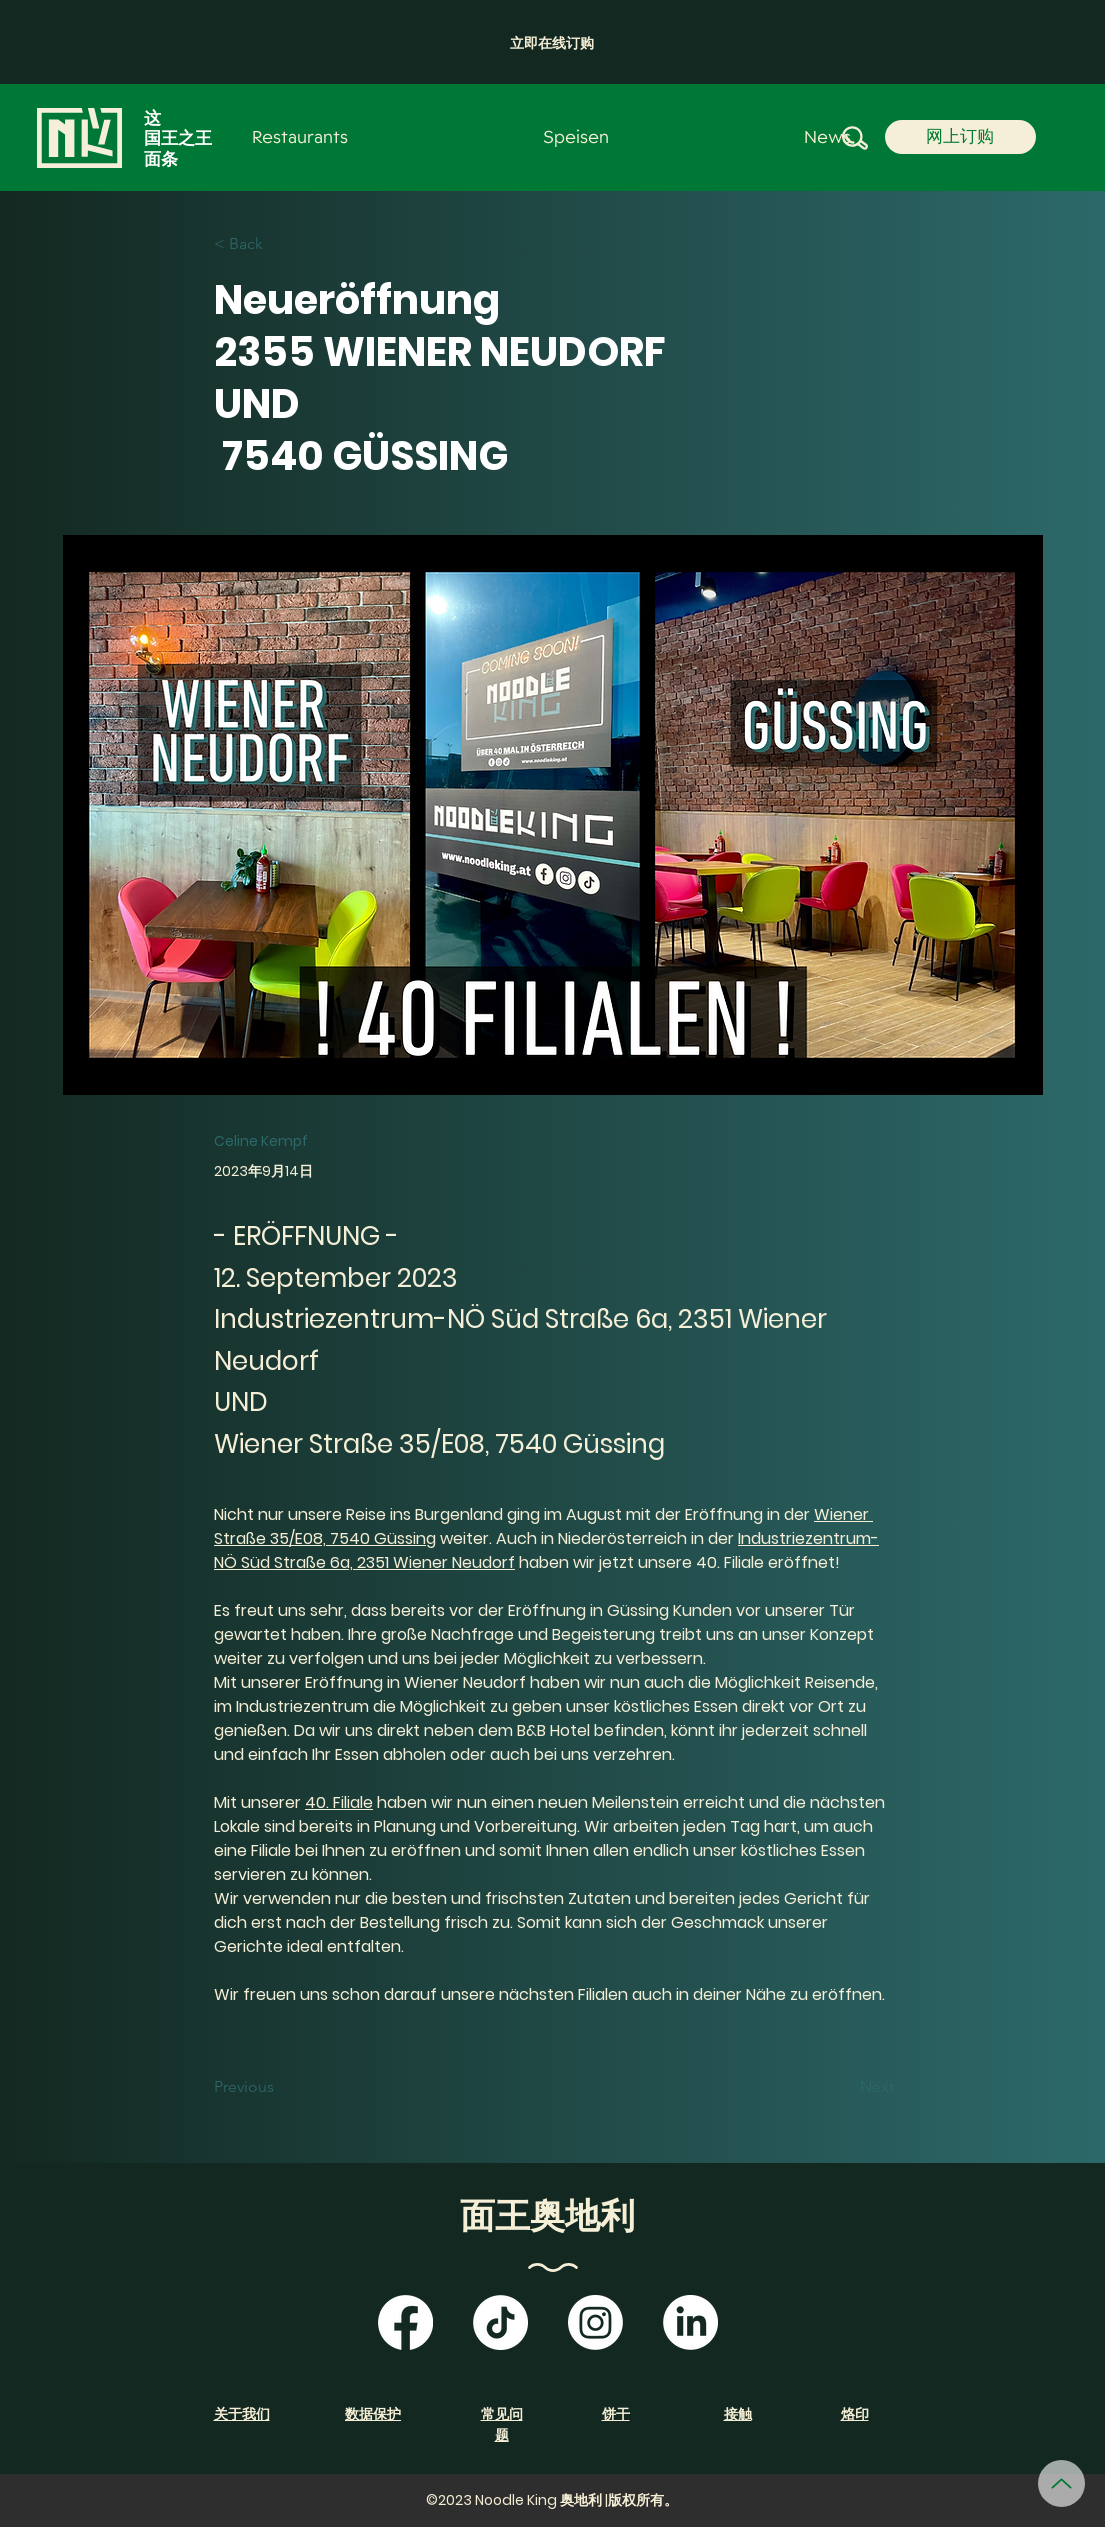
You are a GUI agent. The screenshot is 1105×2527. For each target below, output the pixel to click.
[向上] (1061, 2483)
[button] (552, 43)
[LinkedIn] (690, 2322)
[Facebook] (405, 2322)
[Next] (844, 2088)
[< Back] (280, 244)
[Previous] (280, 2088)
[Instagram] (595, 2322)
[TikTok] (500, 2322)
